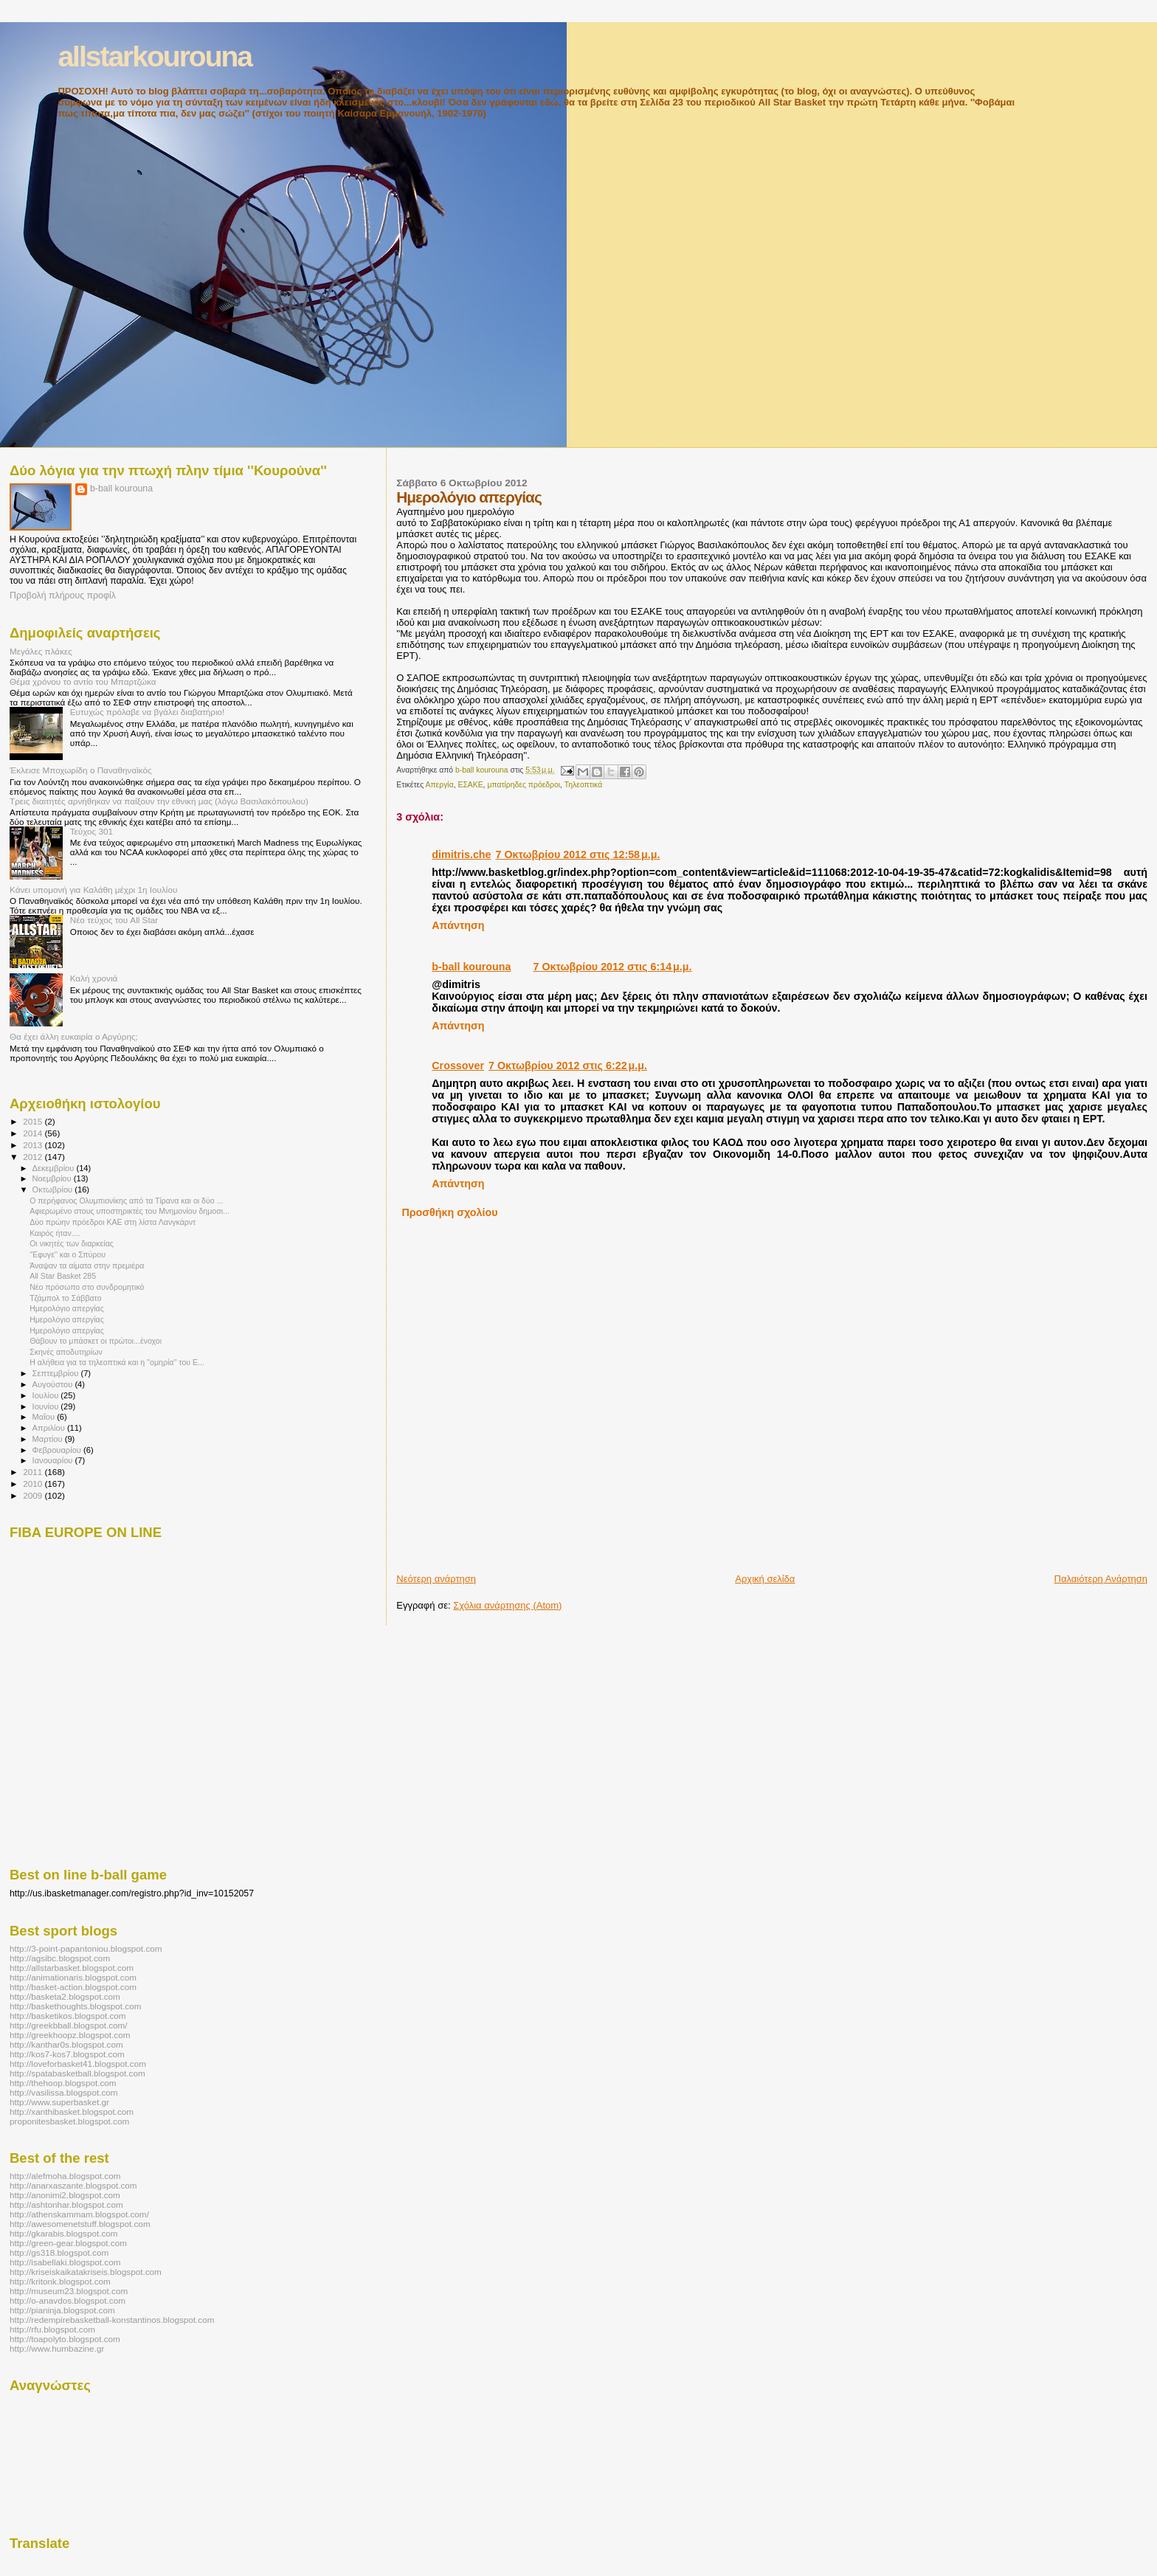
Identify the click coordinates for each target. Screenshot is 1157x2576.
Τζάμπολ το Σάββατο (65, 1298)
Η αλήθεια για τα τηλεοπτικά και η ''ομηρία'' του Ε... (117, 1362)
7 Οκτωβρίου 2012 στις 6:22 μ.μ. (567, 1065)
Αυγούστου (53, 1384)
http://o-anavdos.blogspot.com (67, 2300)
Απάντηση (458, 925)
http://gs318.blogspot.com (59, 2252)
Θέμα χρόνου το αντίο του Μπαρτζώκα (83, 681)
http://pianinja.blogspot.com (62, 2310)
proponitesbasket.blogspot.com (69, 2121)
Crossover (458, 1065)
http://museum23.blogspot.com (69, 2291)
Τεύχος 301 (91, 831)
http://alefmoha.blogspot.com (65, 2175)
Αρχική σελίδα (765, 1578)
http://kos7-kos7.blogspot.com (67, 2054)
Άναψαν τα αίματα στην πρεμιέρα (87, 1265)
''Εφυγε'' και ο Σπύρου (68, 1254)
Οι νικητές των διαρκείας (72, 1243)
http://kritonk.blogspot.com (60, 2281)
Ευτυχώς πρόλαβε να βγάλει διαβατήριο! (147, 711)
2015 (33, 1121)
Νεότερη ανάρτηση (436, 1578)
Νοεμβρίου (53, 1178)
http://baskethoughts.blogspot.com (76, 2006)
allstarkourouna (155, 56)
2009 (33, 1495)
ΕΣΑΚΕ (470, 785)
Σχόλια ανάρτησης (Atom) (507, 1605)
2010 (33, 1483)
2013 (33, 1145)
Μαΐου (45, 1416)
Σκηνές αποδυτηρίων (66, 1351)
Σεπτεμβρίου (56, 1373)
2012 (33, 1156)
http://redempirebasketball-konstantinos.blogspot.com (112, 2319)
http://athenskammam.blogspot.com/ (79, 2214)
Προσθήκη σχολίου (449, 1212)
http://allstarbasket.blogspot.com (72, 1967)
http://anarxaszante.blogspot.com (73, 2185)
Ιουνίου (46, 1406)
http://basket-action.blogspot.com (73, 1987)
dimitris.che (461, 854)
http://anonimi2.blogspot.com (65, 2195)
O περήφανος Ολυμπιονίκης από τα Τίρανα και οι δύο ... (126, 1200)
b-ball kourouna (471, 967)
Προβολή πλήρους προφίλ (63, 595)
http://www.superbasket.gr (59, 2102)
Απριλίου (49, 1427)
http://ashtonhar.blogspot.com (66, 2204)
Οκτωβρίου (53, 1189)
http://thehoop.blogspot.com (63, 2083)
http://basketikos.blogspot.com (68, 2015)
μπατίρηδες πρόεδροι (523, 785)
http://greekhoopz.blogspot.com (70, 2035)
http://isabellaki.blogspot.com (65, 2262)
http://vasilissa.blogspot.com (64, 2092)
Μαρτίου (48, 1438)
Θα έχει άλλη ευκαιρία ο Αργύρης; (74, 1036)
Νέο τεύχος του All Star (114, 920)
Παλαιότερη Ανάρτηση (1100, 1578)
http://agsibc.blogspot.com (60, 1958)
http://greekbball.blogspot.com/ (69, 2025)
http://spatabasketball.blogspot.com (77, 2073)
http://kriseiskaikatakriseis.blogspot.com (86, 2271)
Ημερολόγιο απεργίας (67, 1308)
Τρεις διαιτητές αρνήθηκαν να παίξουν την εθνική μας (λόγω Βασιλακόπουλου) (159, 801)
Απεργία (440, 785)
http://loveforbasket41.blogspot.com (78, 2063)
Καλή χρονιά (94, 978)
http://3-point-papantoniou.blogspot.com (86, 1948)
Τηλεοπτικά (583, 785)
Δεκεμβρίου (54, 1168)
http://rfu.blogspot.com (52, 2329)
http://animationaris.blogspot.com (73, 1977)
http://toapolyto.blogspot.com (65, 2339)
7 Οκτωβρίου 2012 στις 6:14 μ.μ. (612, 967)
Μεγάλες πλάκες (41, 651)
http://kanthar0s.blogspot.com (66, 2044)
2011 (33, 1472)
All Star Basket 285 (63, 1275)
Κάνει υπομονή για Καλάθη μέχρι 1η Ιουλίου (93, 889)
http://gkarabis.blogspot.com (64, 2233)
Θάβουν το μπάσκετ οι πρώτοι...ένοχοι (96, 1340)
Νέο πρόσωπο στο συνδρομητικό (87, 1286)
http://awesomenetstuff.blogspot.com (80, 2223)
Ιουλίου (46, 1395)
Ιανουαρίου (53, 1460)
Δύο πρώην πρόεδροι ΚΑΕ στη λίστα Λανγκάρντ (113, 1222)
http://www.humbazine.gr (57, 2348)
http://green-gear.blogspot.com (68, 2243)
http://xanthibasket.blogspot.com (72, 2111)
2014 (33, 1133)
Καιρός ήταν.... (55, 1233)
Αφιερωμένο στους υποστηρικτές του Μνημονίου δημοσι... (129, 1210)
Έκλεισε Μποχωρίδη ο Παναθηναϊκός (81, 770)
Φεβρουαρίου (57, 1450)
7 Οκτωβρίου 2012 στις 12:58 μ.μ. (578, 854)
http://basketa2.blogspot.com (65, 1996)
